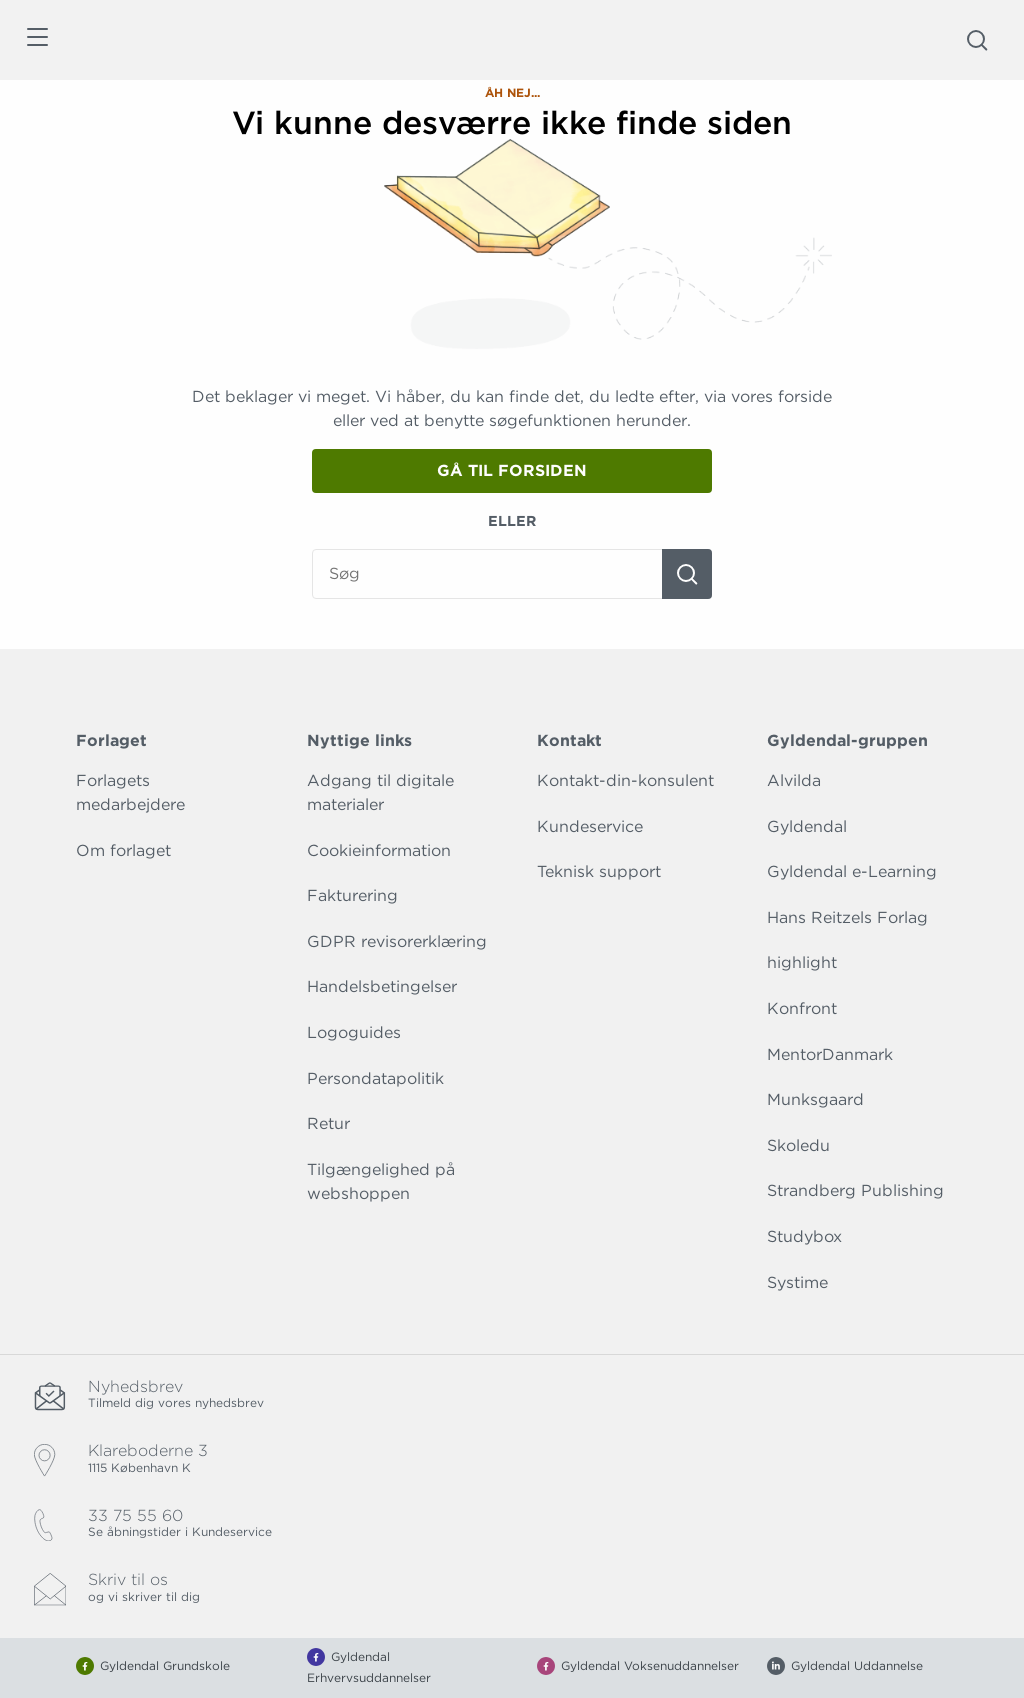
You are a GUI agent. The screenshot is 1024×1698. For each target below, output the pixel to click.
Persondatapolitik (375, 1078)
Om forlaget (123, 850)
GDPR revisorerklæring (397, 941)
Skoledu (798, 1145)
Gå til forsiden (512, 470)
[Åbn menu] (36, 40)
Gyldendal (807, 826)
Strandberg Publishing (855, 1190)
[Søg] (687, 574)
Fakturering (352, 895)
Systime (797, 1282)
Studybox (804, 1236)
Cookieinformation (379, 850)
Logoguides (354, 1032)
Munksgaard (815, 1099)
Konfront (802, 1008)
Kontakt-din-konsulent (625, 780)
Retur (328, 1123)
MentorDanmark (830, 1054)
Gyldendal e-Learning (852, 871)
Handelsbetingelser (382, 986)
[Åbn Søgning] (977, 40)
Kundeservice (590, 826)
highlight (802, 962)
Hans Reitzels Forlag (847, 917)
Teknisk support (599, 871)
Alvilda (794, 780)
